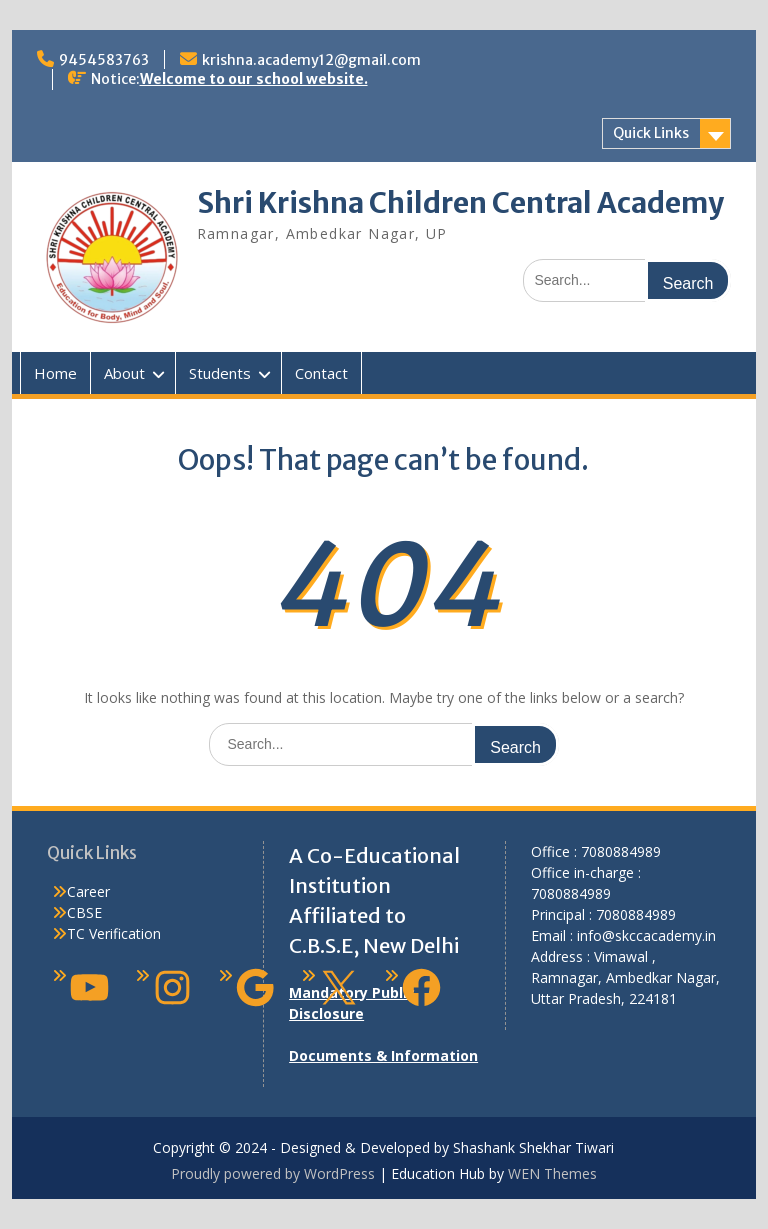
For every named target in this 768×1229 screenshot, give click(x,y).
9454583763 (104, 60)
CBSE (84, 912)
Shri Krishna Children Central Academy (460, 203)
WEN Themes (552, 1173)
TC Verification (114, 933)
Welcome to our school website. (254, 79)
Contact (321, 373)
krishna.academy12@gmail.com (311, 60)
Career (88, 891)
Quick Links (651, 133)
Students (220, 373)
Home (55, 373)
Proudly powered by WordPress (273, 1173)
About (124, 373)
